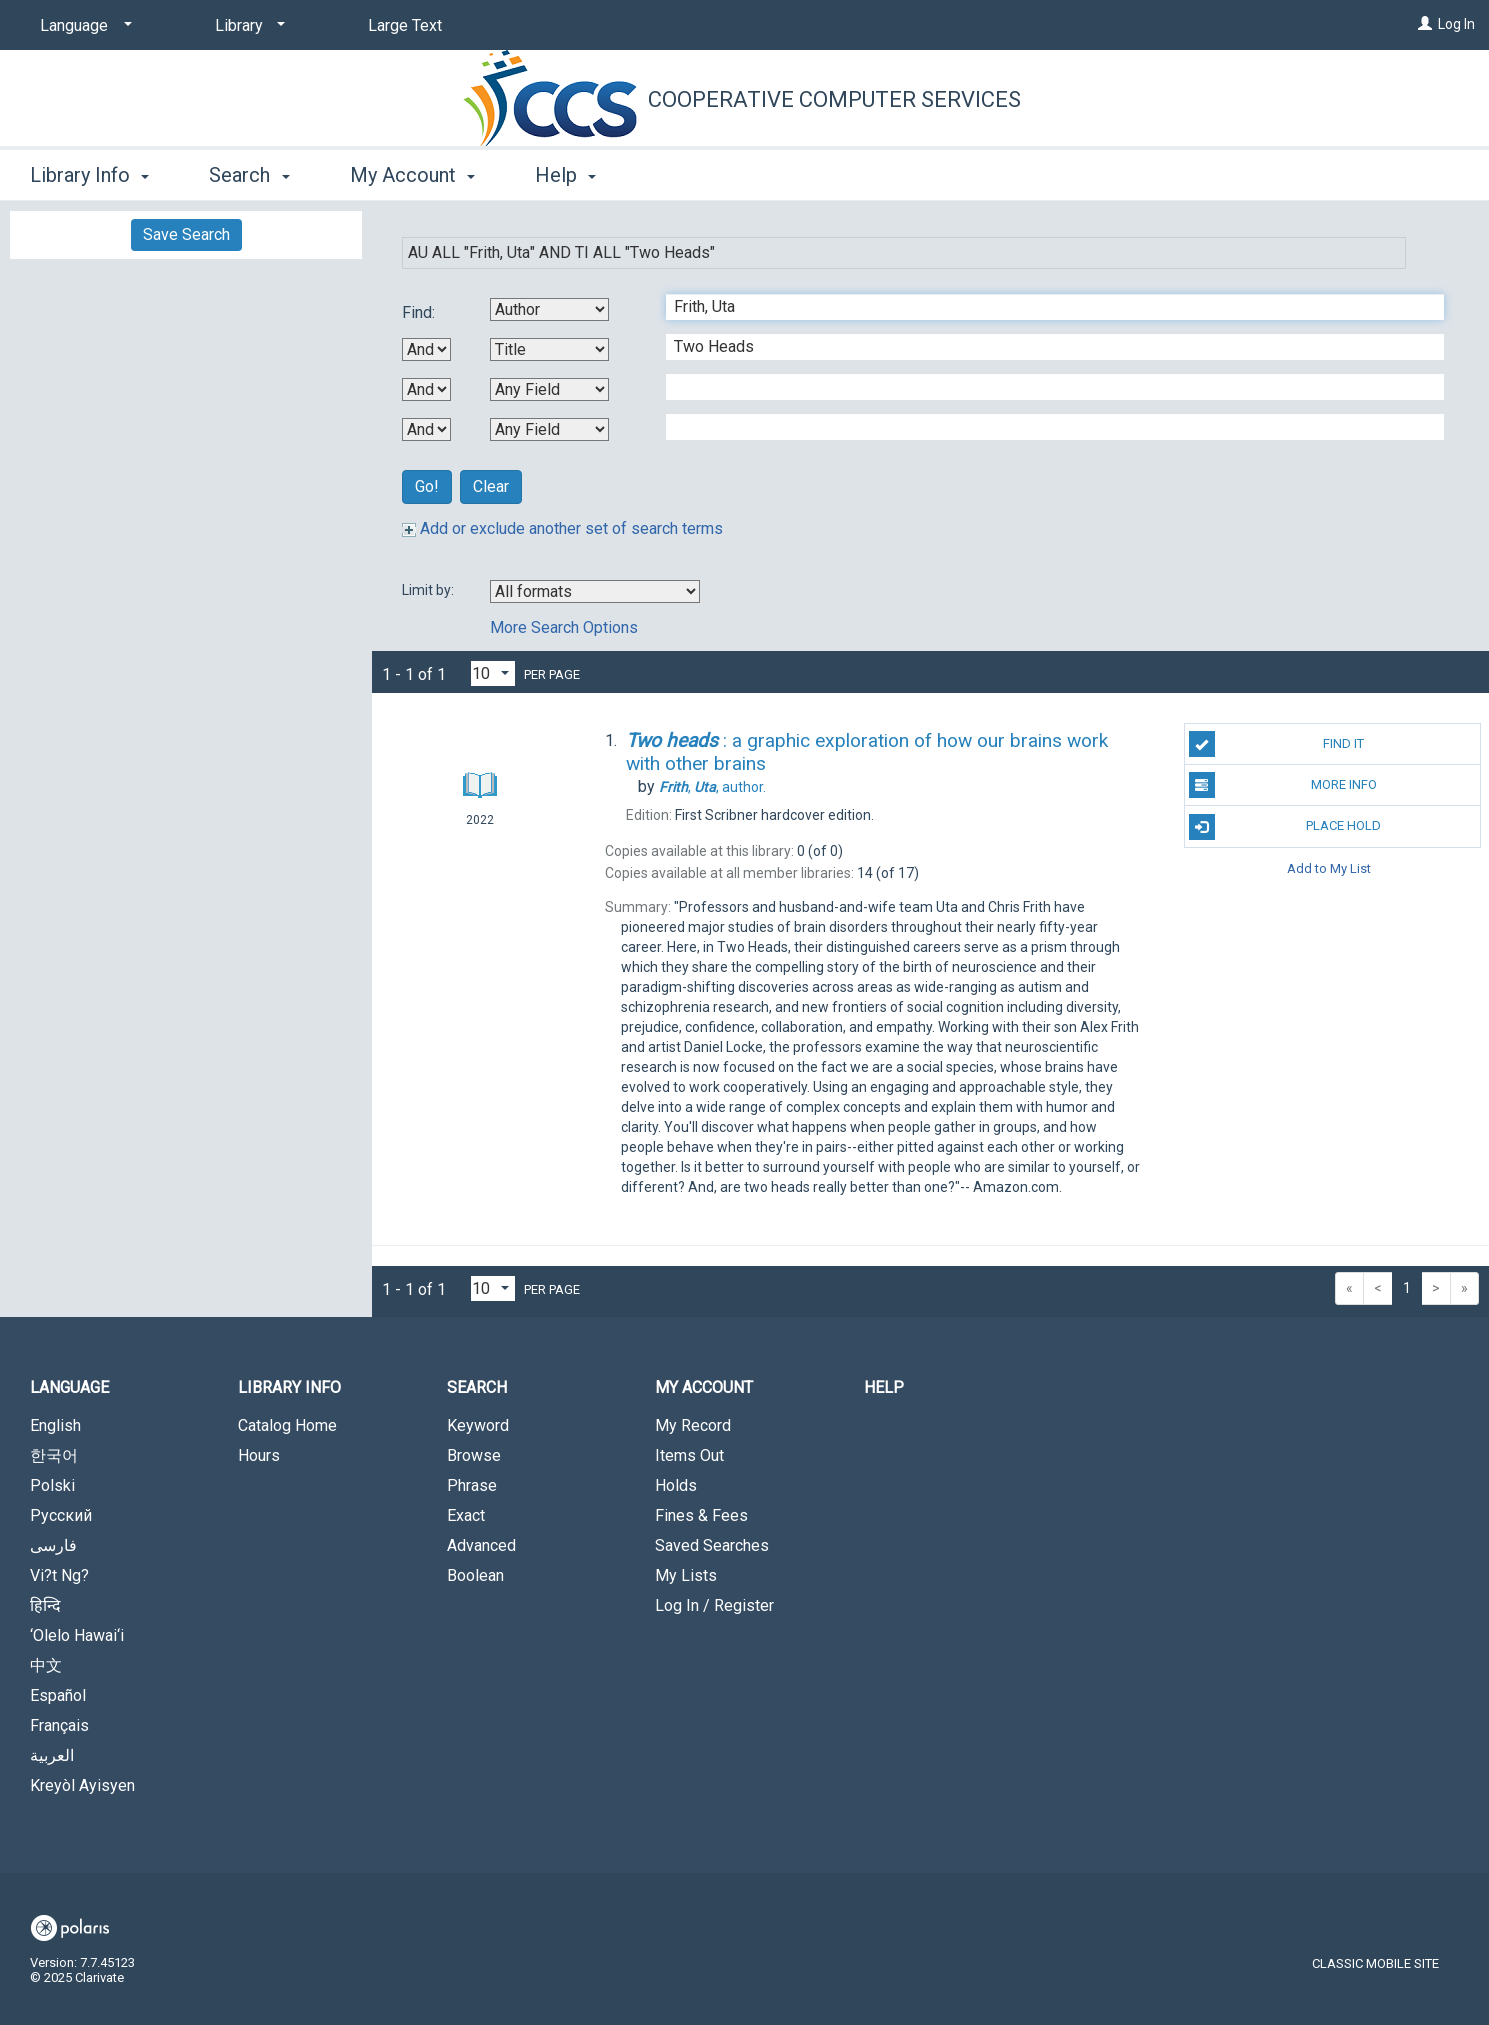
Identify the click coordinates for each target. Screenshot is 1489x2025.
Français (59, 1725)
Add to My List (1329, 868)
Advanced (481, 1545)
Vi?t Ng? (59, 1575)
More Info (1283, 785)
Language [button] (69, 1387)
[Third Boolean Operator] (426, 429)
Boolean (475, 1575)
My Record (693, 1425)
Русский (61, 1515)
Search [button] (249, 175)
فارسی (53, 1545)
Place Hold (1285, 827)
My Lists (686, 1575)
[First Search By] (549, 309)
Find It (1277, 744)
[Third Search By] (549, 389)
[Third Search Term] (1044, 387)
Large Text (405, 25)
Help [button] (565, 175)
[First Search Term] (1044, 307)
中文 (46, 1665)
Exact (466, 1515)
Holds (676, 1485)
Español (58, 1695)
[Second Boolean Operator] (426, 389)
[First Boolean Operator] (426, 349)
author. (712, 787)
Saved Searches (712, 1545)
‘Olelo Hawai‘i (77, 1635)
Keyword (478, 1425)
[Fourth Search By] (549, 429)
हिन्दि (45, 1605)
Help (884, 1387)
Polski (52, 1485)
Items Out (689, 1455)
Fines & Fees (701, 1515)
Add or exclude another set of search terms (562, 528)
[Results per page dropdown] (493, 673)
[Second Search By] (549, 349)
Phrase (472, 1485)
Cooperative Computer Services (834, 99)
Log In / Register (714, 1605)
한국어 (54, 1455)
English (55, 1425)
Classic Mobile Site (1375, 1963)
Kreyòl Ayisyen (82, 1785)
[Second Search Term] (1044, 347)
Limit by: (429, 590)
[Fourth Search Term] (1044, 427)
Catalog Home (287, 1425)
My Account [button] (412, 175)
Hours (259, 1455)
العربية (52, 1755)
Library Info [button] (89, 175)
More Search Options (564, 627)
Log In (1456, 24)
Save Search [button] (186, 234)
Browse (474, 1455)
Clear (491, 486)
